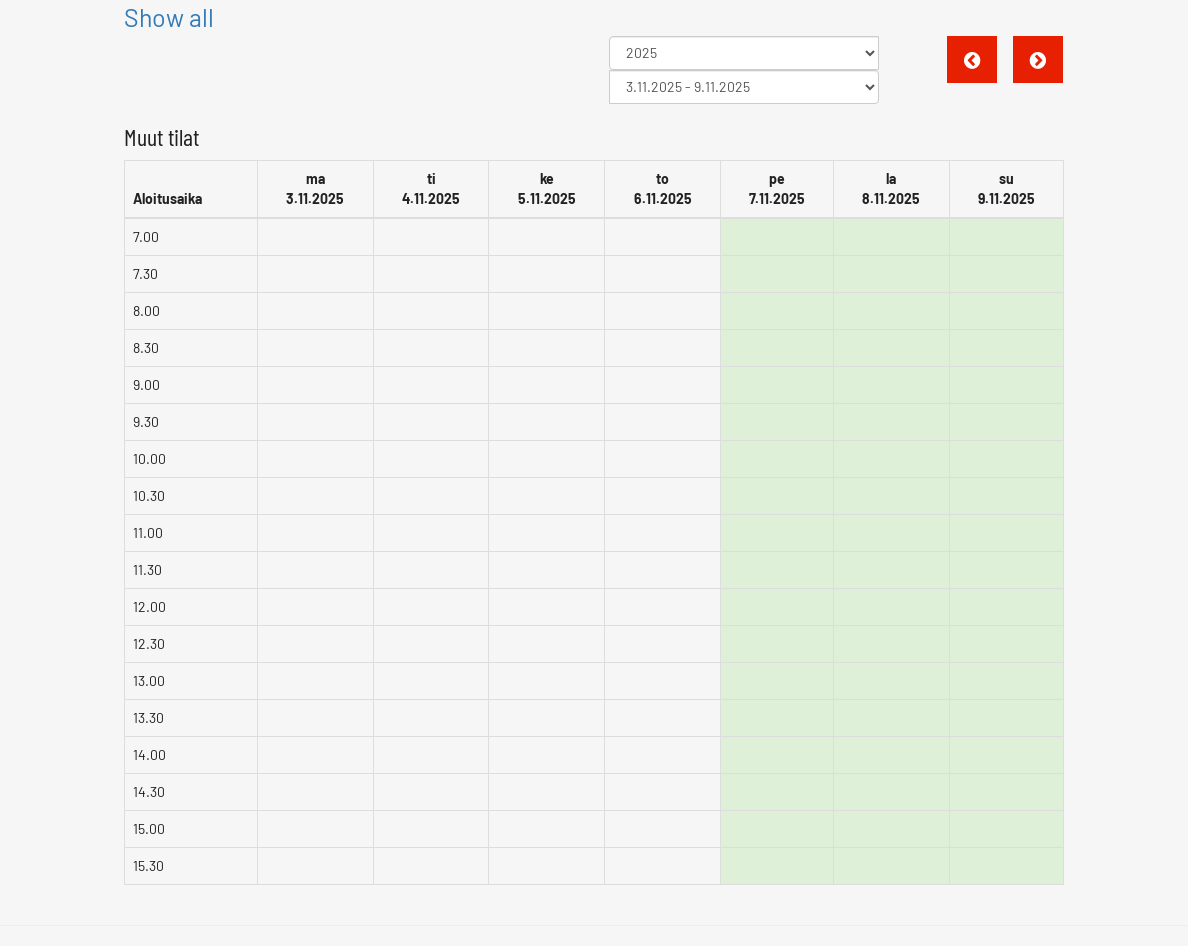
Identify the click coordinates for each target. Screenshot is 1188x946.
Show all (169, 17)
